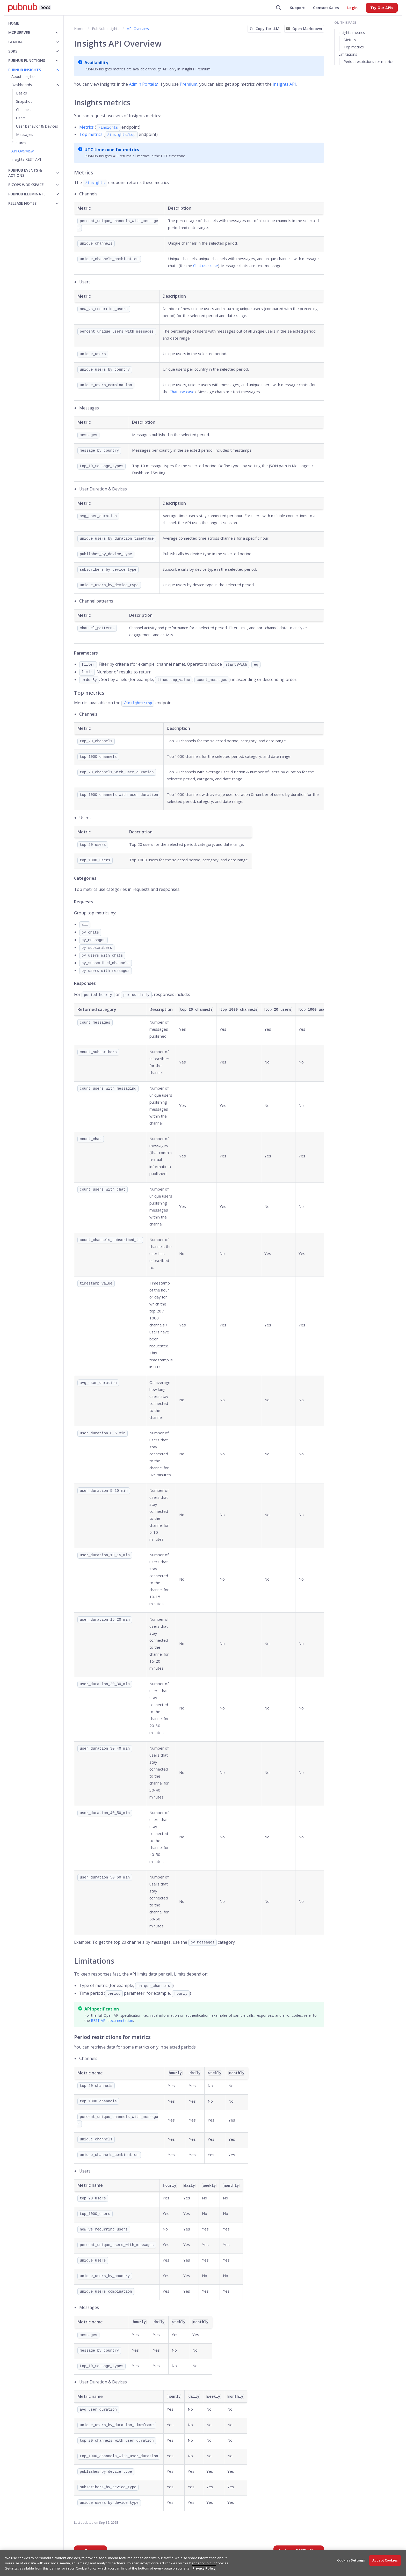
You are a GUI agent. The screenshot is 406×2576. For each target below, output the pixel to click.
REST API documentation (112, 2020)
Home (13, 23)
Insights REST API (26, 159)
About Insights (23, 76)
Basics (21, 93)
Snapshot (24, 101)
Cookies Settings (351, 2560)
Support (297, 7)
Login (352, 7)
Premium (188, 84)
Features (18, 142)
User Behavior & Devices (37, 126)
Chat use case (205, 265)
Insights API (284, 84)
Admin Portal (141, 84)
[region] (203, 2563)
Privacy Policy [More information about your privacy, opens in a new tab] (203, 2568)
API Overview (22, 151)
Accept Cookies (385, 2560)
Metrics (86, 127)
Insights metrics (351, 32)
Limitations (347, 54)
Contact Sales (326, 7)
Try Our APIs (381, 7)
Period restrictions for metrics (369, 61)
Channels (23, 109)
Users (21, 117)
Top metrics (91, 134)
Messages (24, 134)
